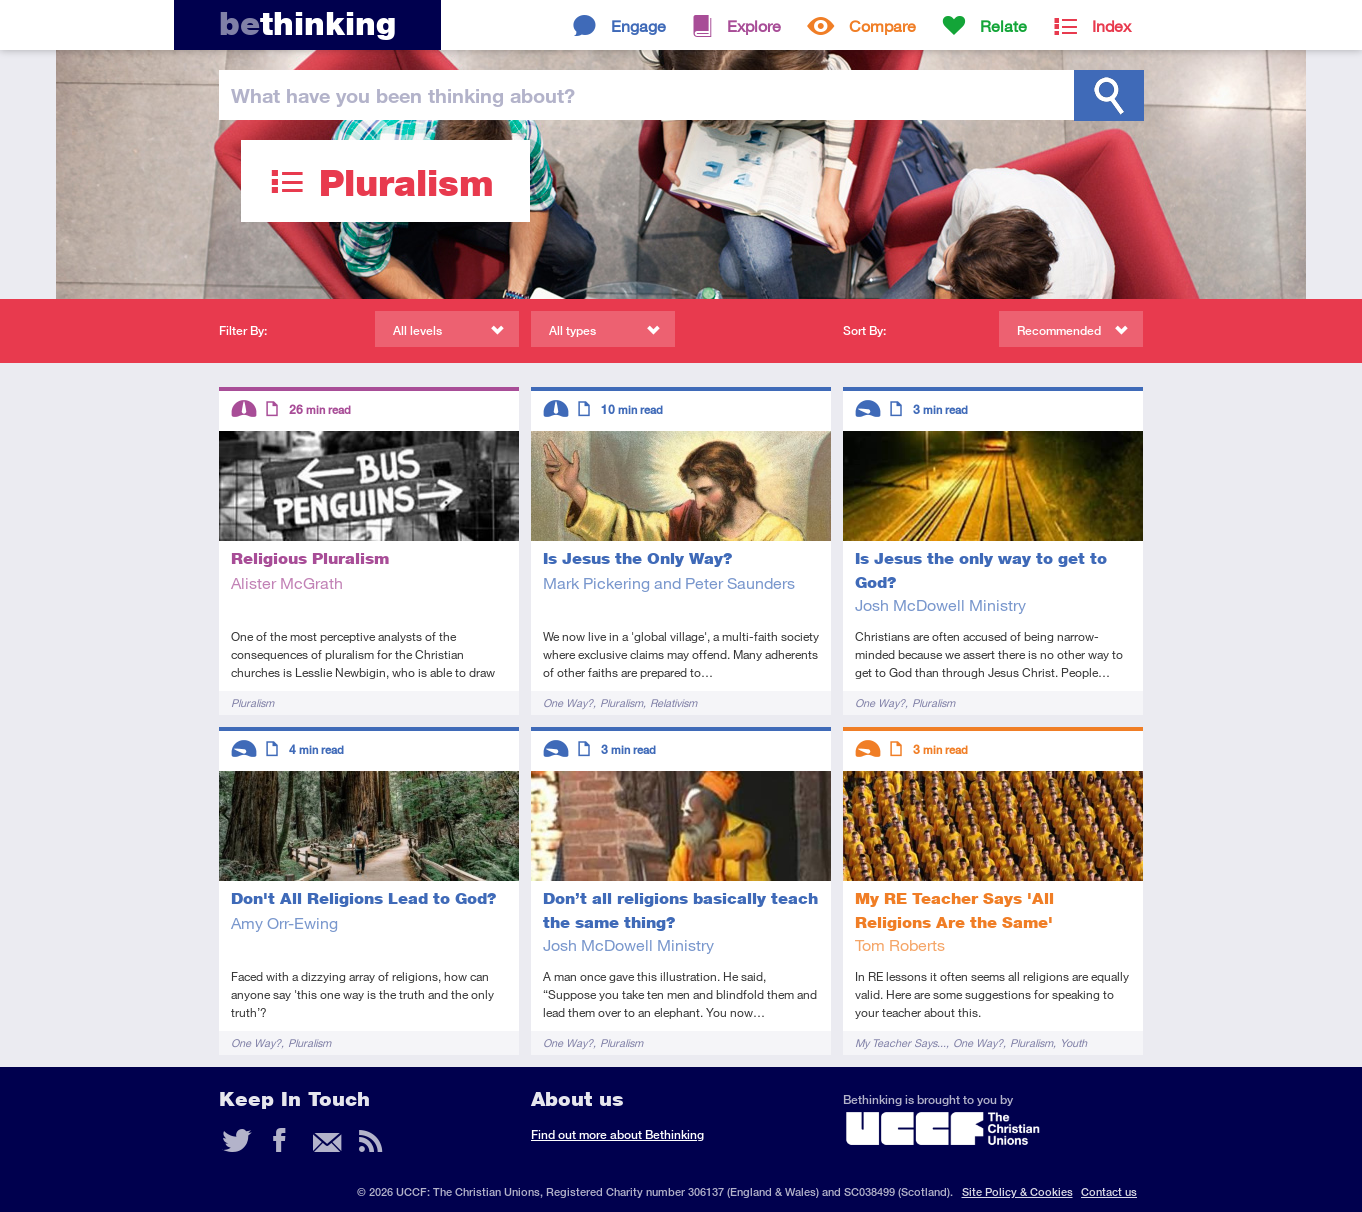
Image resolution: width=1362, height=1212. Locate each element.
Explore (754, 25)
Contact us (1109, 1191)
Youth (1073, 1042)
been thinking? (403, 95)
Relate (1003, 25)
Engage (638, 25)
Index (1111, 25)
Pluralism (252, 702)
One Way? (568, 702)
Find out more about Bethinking (617, 1134)
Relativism (673, 702)
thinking (307, 23)
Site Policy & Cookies (1017, 1191)
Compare (882, 25)
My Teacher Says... (900, 1042)
